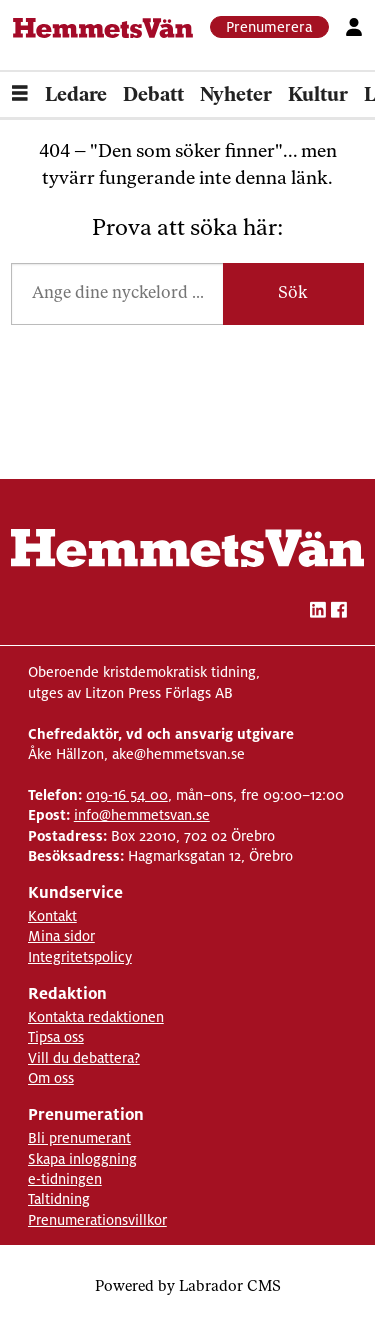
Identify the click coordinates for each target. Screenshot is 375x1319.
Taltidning (59, 1199)
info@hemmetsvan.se (142, 815)
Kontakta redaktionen (96, 1017)
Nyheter (236, 96)
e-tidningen (65, 1179)
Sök (293, 293)
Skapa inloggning (82, 1159)
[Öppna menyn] (20, 96)
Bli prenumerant (79, 1138)
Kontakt (52, 916)
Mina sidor (61, 936)
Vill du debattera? (84, 1058)
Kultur (318, 96)
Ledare (76, 96)
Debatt (153, 96)
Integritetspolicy (80, 957)
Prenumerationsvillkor (97, 1220)
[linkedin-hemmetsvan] (318, 612)
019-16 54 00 (127, 795)
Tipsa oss (56, 1037)
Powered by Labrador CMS (188, 1287)
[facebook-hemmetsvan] (339, 612)
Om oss (51, 1078)
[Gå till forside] (103, 28)
